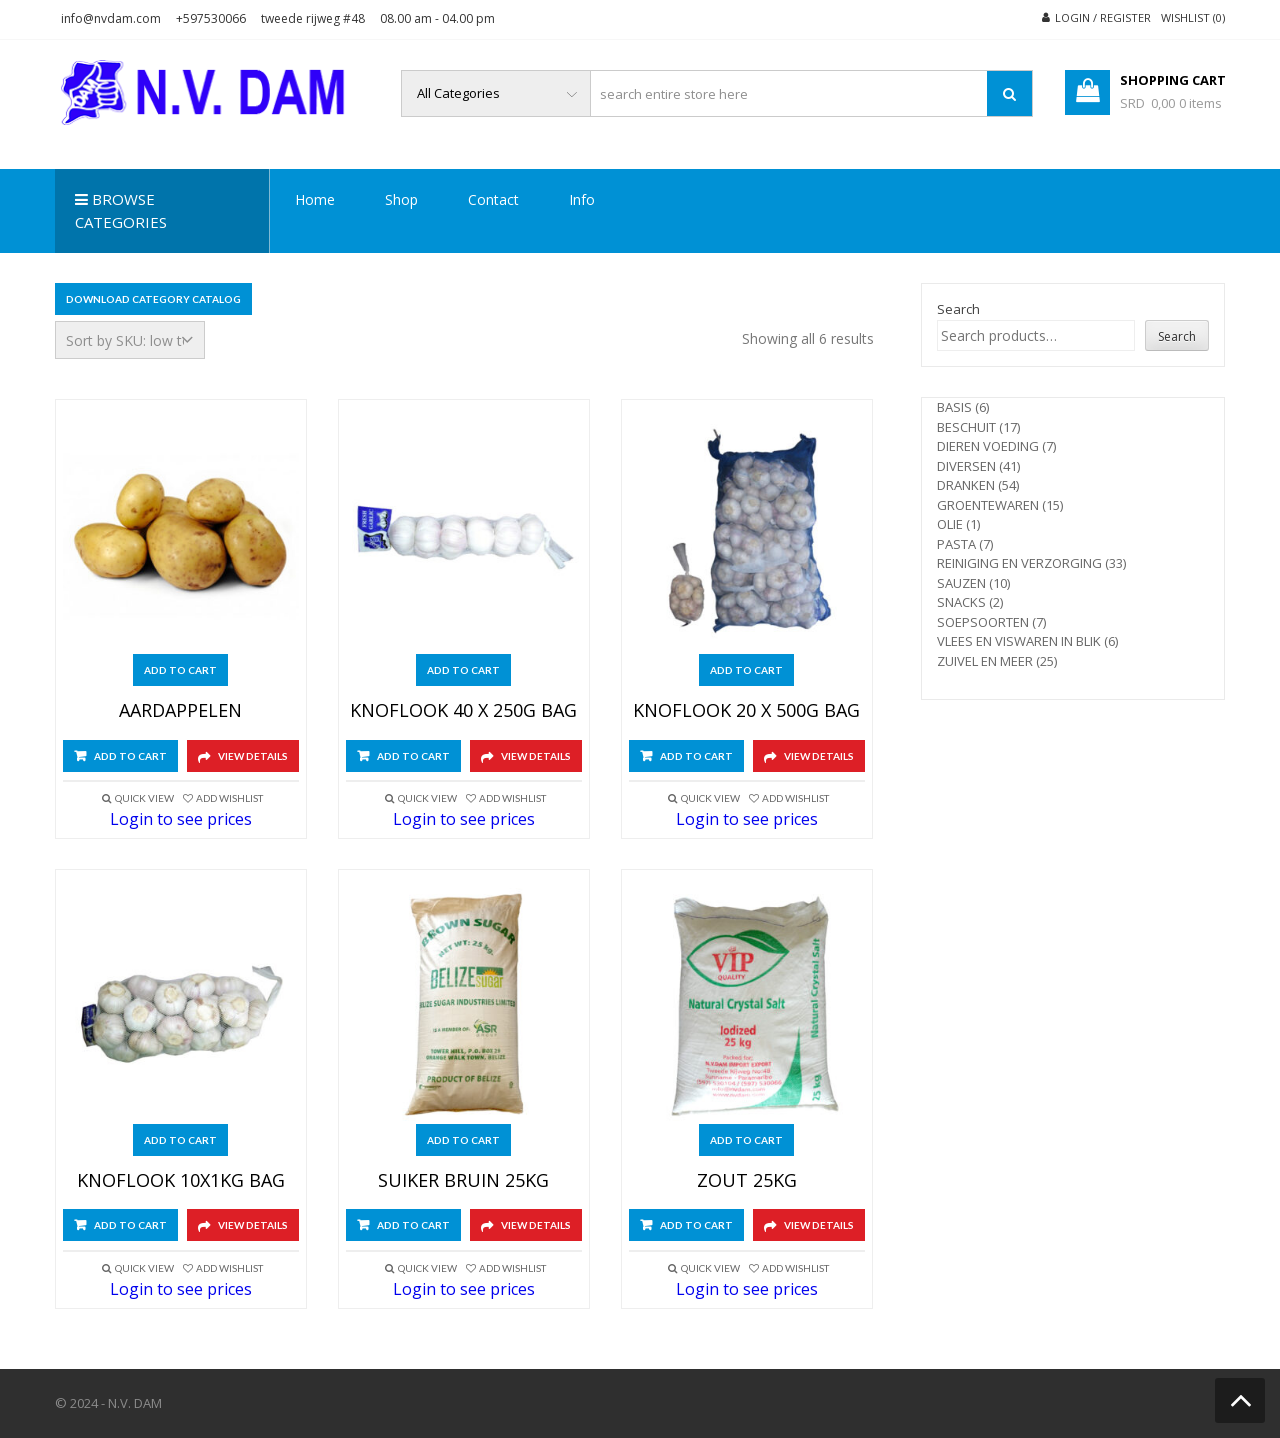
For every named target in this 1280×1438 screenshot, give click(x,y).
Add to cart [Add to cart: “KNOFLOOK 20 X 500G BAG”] (746, 670)
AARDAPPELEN (180, 711)
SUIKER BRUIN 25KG (463, 1181)
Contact (493, 199)
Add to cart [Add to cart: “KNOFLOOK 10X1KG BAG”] (180, 1140)
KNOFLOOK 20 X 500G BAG (746, 711)
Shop (401, 199)
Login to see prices (181, 819)
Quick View (144, 798)
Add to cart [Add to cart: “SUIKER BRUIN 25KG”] (463, 1140)
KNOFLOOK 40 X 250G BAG (463, 711)
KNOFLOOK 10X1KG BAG (181, 1181)
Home (315, 199)
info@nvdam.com (111, 18)
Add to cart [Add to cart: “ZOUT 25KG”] (746, 1140)
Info (582, 199)
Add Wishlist (229, 798)
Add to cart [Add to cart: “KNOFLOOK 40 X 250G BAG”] (463, 670)
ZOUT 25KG (747, 1181)
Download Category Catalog (153, 299)
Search (958, 309)
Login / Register (1103, 17)
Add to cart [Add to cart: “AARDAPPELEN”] (180, 670)
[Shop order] (130, 340)
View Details (253, 756)
